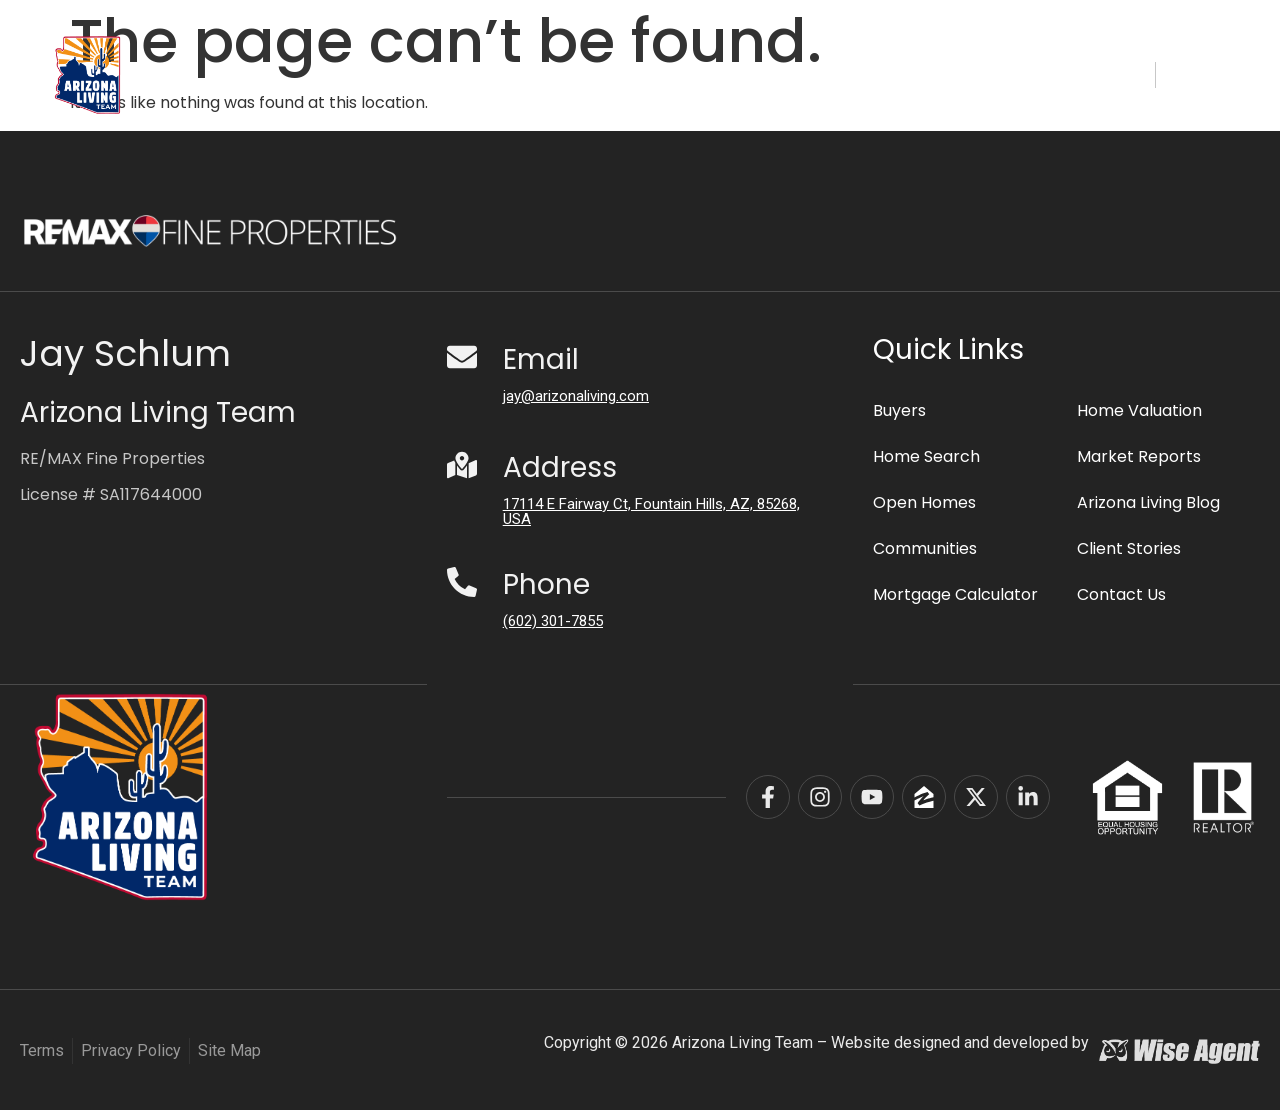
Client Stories (1129, 547)
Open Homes (924, 501)
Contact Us (1121, 593)
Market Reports (1139, 455)
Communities (660, 75)
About (983, 75)
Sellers (877, 75)
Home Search (498, 75)
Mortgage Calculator (955, 593)
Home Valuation (1139, 409)
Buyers (781, 74)
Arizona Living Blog (1148, 501)
